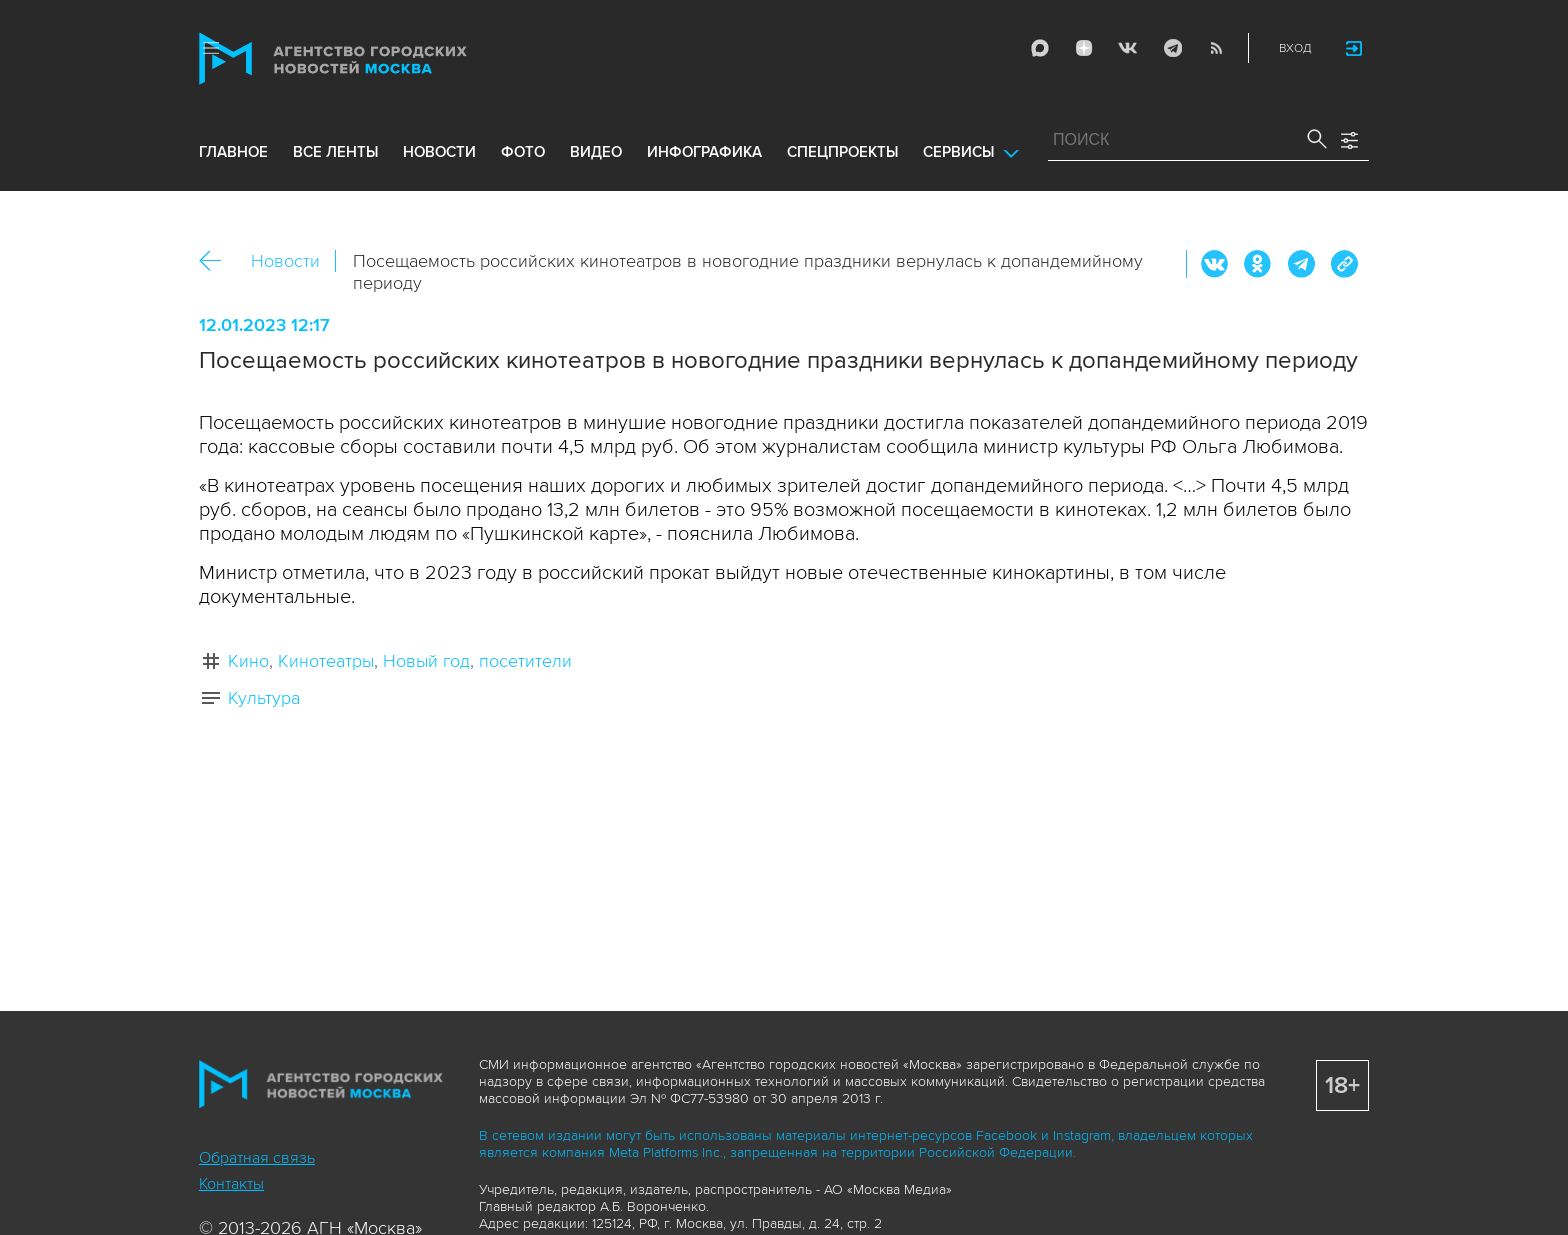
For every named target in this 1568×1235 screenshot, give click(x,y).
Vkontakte (1128, 48)
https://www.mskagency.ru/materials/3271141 (1344, 264)
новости (439, 152)
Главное (233, 152)
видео (596, 152)
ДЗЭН (1084, 48)
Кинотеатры (326, 661)
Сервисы (958, 152)
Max (1040, 48)
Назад (217, 261)
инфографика (704, 152)
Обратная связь (257, 1158)
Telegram (1172, 48)
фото (523, 152)
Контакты (231, 1184)
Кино (248, 661)
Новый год (426, 661)
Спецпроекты (842, 152)
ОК (1258, 264)
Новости (285, 261)
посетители (525, 661)
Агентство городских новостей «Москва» (371, 58)
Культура (264, 698)
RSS (1216, 48)
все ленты (335, 152)
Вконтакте (1215, 264)
